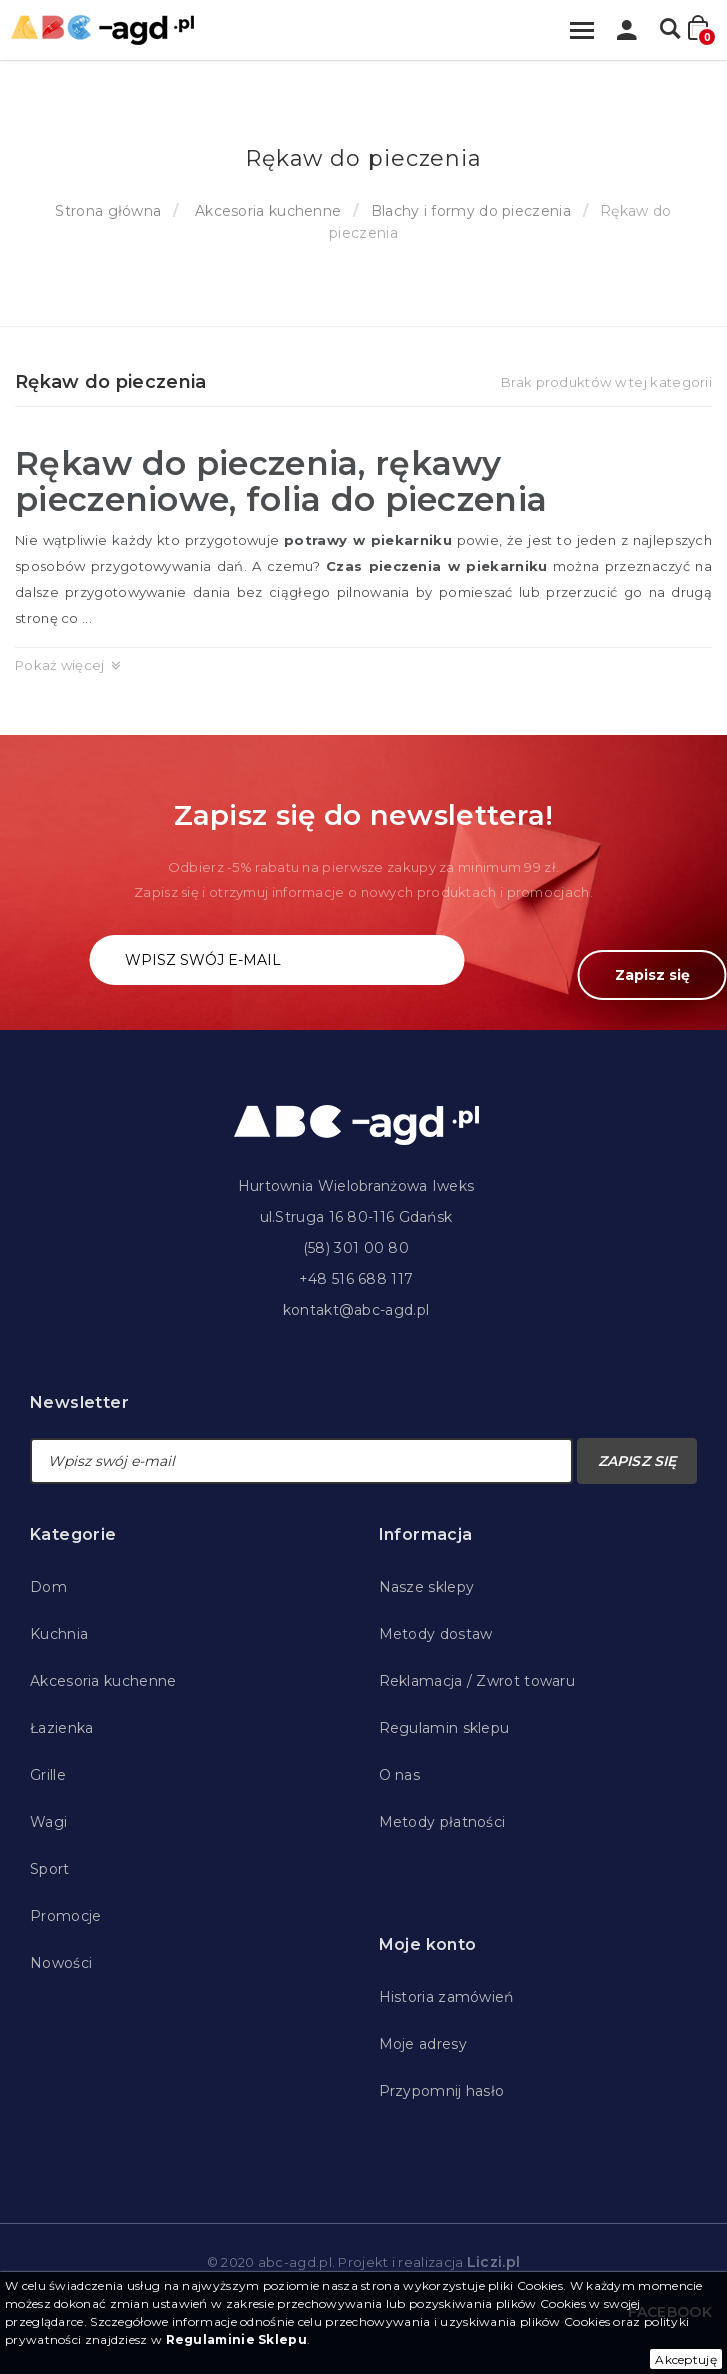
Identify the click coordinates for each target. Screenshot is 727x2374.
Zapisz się (652, 975)
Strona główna (108, 211)
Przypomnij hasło (442, 2091)
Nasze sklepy (427, 1587)
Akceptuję (686, 2359)
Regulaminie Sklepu (236, 2339)
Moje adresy (423, 2044)
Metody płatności (442, 1822)
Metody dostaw (436, 1634)
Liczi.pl (493, 2262)
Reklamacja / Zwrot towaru (477, 1681)
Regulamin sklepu (444, 1728)
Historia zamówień (446, 1997)
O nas (400, 1775)
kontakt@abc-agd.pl (356, 1310)
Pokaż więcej (60, 665)
